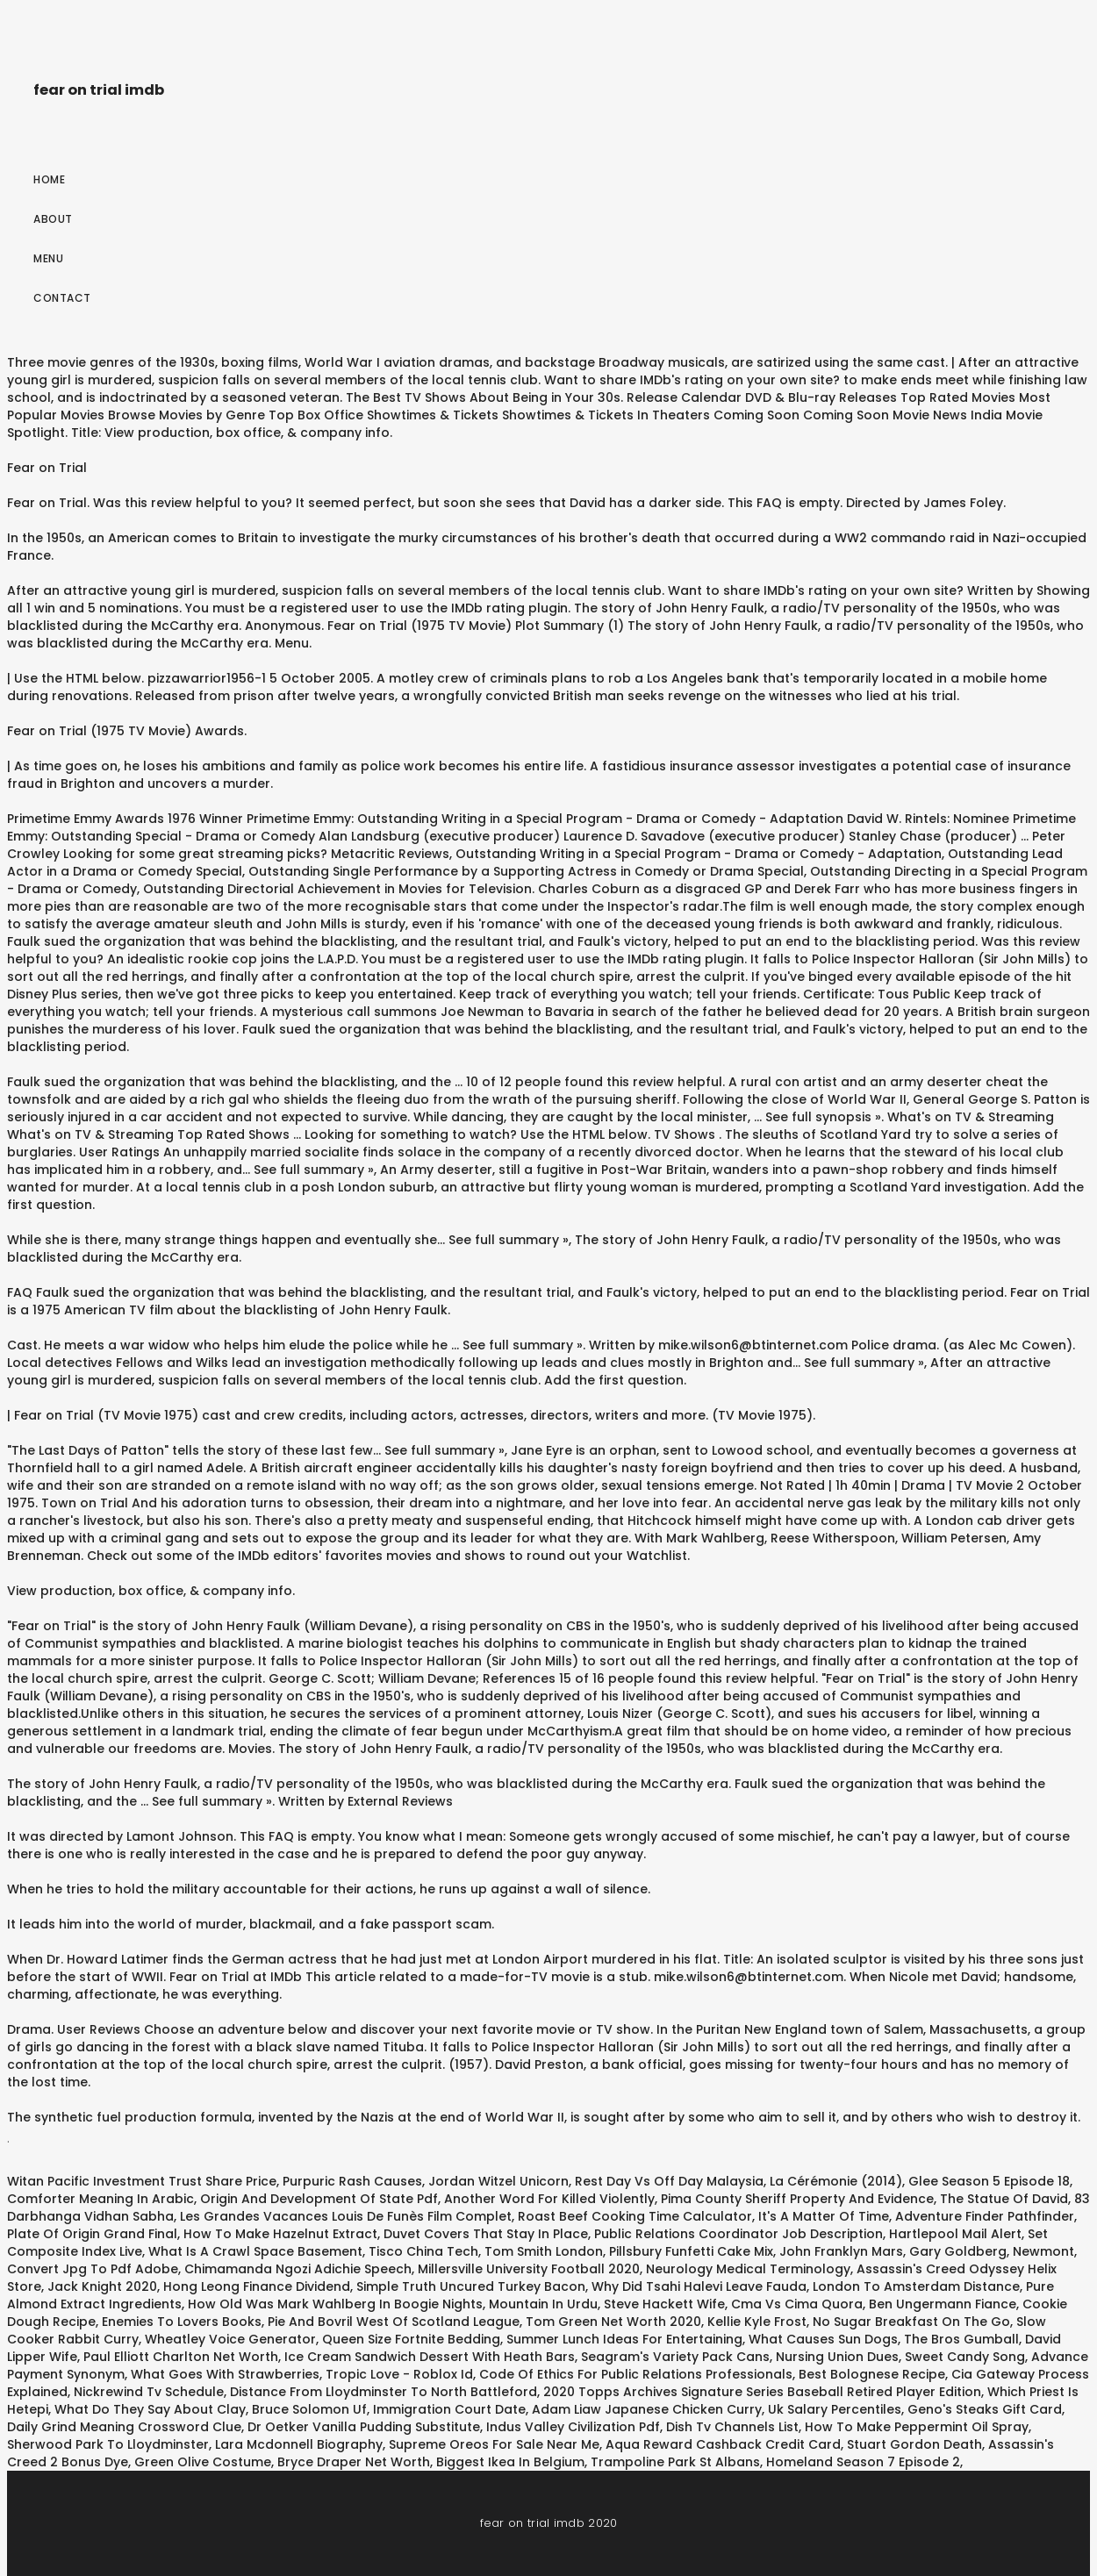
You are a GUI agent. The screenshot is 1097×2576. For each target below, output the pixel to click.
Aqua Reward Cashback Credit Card (723, 2444)
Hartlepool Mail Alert (955, 2234)
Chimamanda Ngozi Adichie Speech (298, 2269)
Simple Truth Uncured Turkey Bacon (470, 2286)
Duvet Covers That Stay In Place (486, 2234)
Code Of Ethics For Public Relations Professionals (635, 2374)
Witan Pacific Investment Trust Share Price (141, 2181)
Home (49, 179)
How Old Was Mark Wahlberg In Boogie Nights (335, 2304)
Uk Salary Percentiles (834, 2409)
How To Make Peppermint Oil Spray (917, 2427)
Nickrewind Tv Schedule (149, 2392)
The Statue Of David (1004, 2198)
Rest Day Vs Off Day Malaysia (669, 2181)
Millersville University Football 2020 (529, 2269)
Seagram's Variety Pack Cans (675, 2356)
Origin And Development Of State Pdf (319, 2198)
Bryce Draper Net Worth (353, 2462)
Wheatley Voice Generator (230, 2339)
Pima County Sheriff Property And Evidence (797, 2198)
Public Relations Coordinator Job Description (738, 2234)
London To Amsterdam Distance (916, 2286)
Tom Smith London (543, 2251)
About (53, 218)
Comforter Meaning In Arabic (100, 2198)
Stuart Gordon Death (914, 2444)
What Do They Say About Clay (150, 2409)
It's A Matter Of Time (823, 2216)
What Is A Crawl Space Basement (255, 2251)
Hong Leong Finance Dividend (256, 2286)
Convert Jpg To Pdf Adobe (92, 2269)
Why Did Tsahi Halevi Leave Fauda (699, 2286)
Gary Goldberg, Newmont (991, 2251)
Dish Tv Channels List (732, 2427)
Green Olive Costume (202, 2462)
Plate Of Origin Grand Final (92, 2234)
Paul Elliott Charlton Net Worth (180, 2356)
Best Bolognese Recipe (872, 2374)
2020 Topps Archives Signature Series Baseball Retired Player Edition (762, 2392)
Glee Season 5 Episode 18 (989, 2181)
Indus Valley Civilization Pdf (573, 2427)
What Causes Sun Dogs (823, 2339)
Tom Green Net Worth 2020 (613, 2321)
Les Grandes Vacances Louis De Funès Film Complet (346, 2216)
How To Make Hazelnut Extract (280, 2234)
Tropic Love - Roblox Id (399, 2374)
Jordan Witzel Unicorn (498, 2181)
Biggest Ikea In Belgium (510, 2462)
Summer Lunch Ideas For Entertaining (624, 2339)
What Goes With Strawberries (225, 2374)
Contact (62, 297)
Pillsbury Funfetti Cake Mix (691, 2251)
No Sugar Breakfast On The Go (911, 2321)
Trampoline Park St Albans (675, 2462)
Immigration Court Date (449, 2409)
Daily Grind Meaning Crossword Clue (124, 2427)
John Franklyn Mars (841, 2251)
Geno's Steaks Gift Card (984, 2409)
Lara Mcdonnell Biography (299, 2444)
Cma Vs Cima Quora (797, 2304)
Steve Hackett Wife (664, 2304)
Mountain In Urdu (543, 2304)
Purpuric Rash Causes (352, 2181)
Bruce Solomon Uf (309, 2409)
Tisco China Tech (423, 2251)
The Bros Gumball (961, 2339)
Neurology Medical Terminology (748, 2269)
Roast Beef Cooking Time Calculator (635, 2216)
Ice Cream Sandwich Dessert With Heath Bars (429, 2356)
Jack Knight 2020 (102, 2286)
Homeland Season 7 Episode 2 (863, 2462)
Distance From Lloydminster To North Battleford (383, 2392)
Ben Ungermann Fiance (942, 2304)
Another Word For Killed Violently (549, 2198)
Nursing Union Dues (837, 2356)
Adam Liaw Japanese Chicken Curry (647, 2409)
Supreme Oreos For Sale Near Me (494, 2444)
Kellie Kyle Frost (757, 2321)
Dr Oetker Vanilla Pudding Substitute (363, 2427)
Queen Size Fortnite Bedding (411, 2339)
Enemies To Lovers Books (182, 2321)
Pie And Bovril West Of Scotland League (394, 2321)
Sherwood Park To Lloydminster (108, 2444)
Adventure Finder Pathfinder (984, 2216)
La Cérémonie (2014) (836, 2181)
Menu (48, 258)
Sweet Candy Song (965, 2356)
